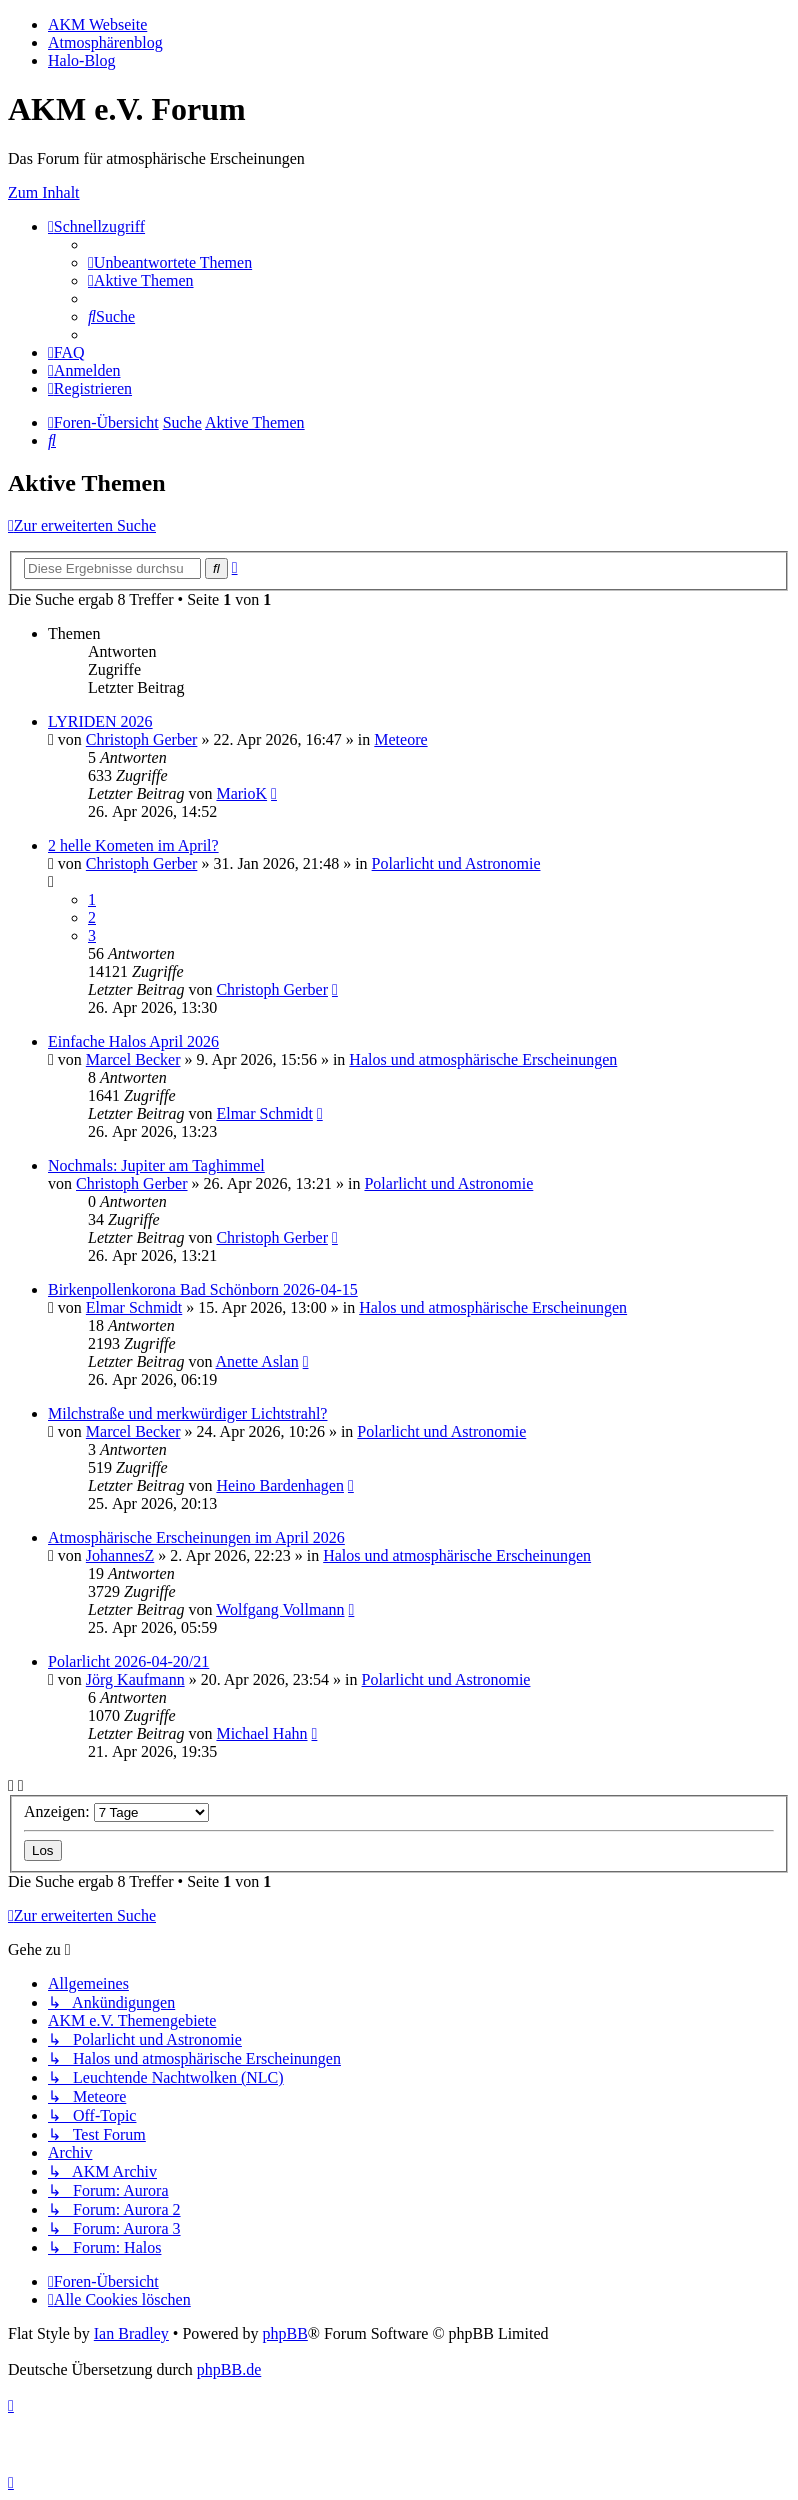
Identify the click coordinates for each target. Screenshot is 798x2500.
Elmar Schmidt (264, 1113)
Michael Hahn (261, 1733)
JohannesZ (120, 1555)
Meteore (400, 739)
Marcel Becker (133, 1059)
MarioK (241, 793)
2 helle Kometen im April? (133, 845)
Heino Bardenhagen (280, 1485)
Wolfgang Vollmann (280, 1609)
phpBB (284, 2333)
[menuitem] (170, 262)
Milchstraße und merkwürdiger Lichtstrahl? (187, 1413)
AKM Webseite (97, 24)
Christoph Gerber (142, 739)
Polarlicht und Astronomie (456, 863)
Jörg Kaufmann (135, 1679)
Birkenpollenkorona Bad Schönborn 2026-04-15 (203, 1289)
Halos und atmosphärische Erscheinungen (483, 1059)
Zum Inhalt (44, 192)
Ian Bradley (131, 2333)
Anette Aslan (257, 1361)
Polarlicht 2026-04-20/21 (128, 1661)
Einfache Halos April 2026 (133, 1041)
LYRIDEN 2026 (100, 721)
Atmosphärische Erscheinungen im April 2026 (196, 1537)
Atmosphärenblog (105, 42)
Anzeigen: (116, 1811)
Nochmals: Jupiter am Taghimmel (156, 1165)
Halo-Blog (82, 60)
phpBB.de (229, 2369)
